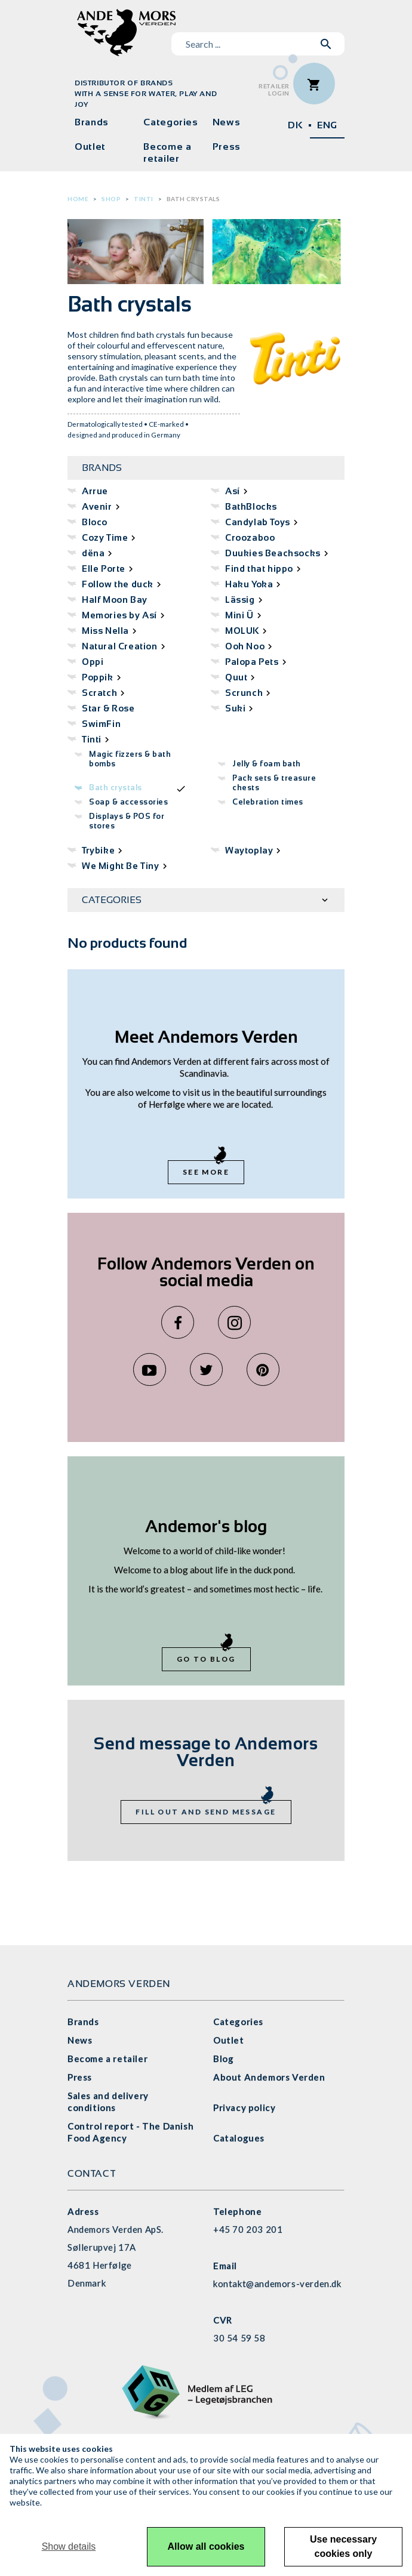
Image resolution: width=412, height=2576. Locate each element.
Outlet (90, 146)
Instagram (234, 1322)
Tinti (143, 198)
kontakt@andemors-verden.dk (277, 2283)
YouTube (149, 1369)
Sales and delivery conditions (108, 2101)
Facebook (177, 1322)
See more (206, 1171)
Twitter (206, 1369)
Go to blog (206, 1658)
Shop (111, 198)
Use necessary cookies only (343, 2546)
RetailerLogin (274, 90)
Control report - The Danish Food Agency (130, 2132)
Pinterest (263, 1369)
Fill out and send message (206, 1811)
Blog (223, 2058)
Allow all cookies (206, 2546)
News (227, 122)
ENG (327, 125)
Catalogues (239, 2138)
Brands (92, 122)
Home (77, 198)
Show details (69, 2546)
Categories (170, 122)
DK (295, 125)
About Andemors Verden (269, 2077)
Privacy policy (244, 2107)
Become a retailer (167, 152)
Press (227, 146)
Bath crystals (193, 198)
